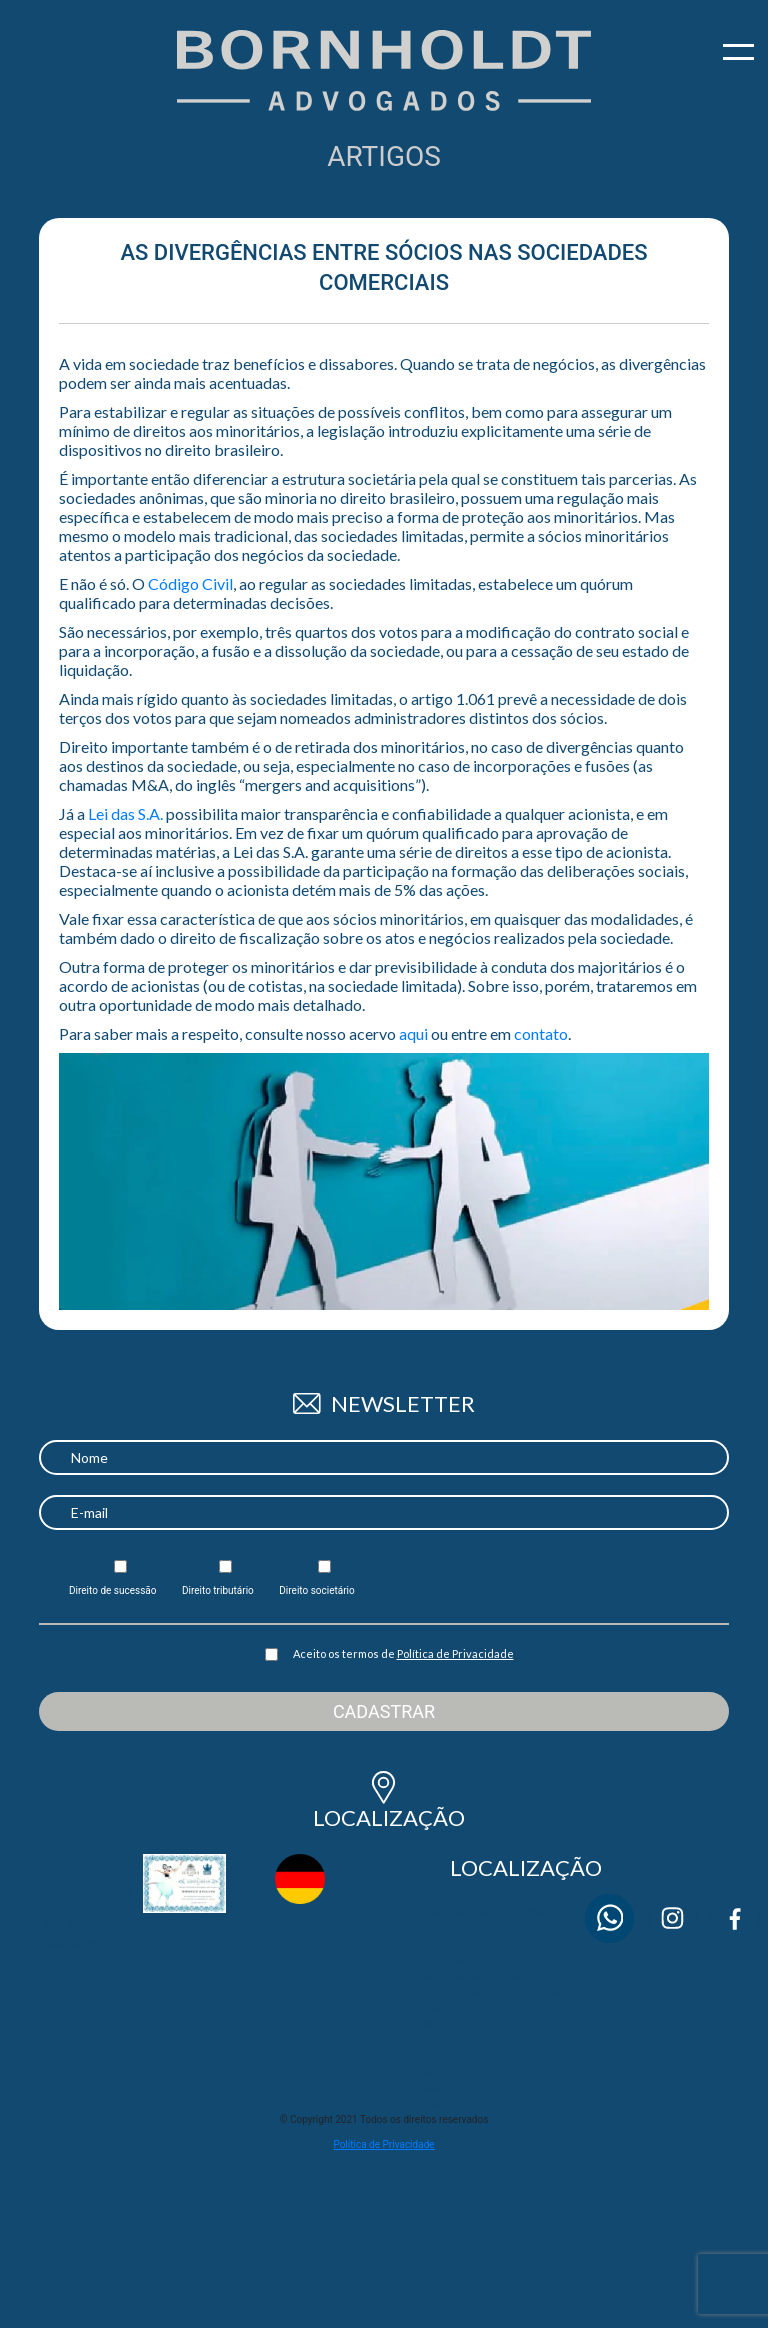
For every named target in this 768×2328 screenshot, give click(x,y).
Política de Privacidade (455, 1653)
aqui (413, 1033)
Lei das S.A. (125, 813)
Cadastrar (384, 1711)
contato (541, 1033)
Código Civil (190, 583)
